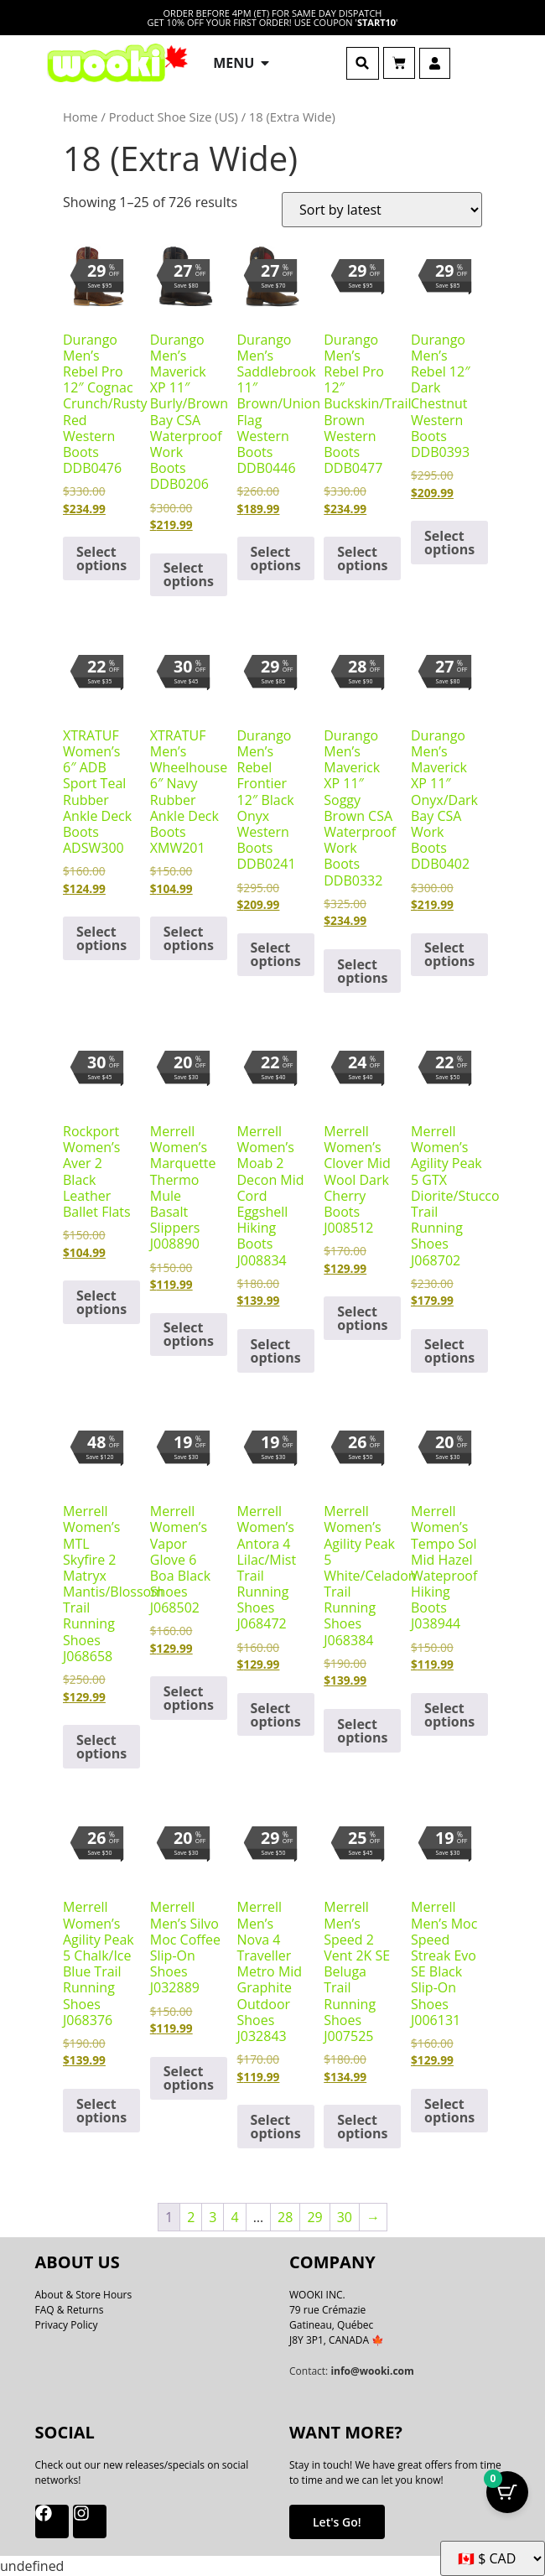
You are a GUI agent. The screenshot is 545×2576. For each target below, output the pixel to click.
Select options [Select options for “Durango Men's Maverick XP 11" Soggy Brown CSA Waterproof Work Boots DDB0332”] (362, 971)
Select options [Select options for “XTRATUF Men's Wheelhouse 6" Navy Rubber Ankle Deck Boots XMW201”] (189, 938)
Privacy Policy (66, 2325)
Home (80, 116)
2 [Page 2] (191, 2217)
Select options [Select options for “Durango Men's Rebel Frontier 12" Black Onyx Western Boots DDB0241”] (276, 954)
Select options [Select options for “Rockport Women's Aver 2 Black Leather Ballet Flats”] (101, 1302)
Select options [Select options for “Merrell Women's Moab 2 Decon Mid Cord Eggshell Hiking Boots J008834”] (276, 1351)
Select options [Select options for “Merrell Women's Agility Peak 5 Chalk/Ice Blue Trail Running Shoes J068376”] (101, 2111)
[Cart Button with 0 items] (507, 2492)
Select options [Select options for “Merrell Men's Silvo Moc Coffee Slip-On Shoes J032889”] (189, 2078)
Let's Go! (337, 2522)
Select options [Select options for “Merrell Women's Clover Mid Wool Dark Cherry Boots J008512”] (362, 1318)
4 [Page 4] (234, 2217)
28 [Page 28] (285, 2217)
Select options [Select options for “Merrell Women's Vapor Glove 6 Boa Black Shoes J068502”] (189, 1698)
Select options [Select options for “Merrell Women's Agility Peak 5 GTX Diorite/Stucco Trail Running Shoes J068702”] (449, 1351)
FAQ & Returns (69, 2310)
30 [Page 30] (344, 2217)
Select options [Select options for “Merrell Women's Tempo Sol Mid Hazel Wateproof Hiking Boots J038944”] (449, 1715)
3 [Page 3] (212, 2217)
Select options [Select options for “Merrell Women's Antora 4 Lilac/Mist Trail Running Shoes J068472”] (276, 1715)
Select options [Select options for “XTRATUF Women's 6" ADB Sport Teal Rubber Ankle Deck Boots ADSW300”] (101, 938)
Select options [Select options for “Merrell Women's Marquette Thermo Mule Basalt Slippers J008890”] (189, 1334)
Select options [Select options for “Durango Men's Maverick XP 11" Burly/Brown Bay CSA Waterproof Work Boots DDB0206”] (189, 574)
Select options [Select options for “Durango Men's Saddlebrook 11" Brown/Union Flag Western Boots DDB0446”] (276, 558)
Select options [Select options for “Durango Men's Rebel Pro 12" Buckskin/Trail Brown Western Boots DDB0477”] (362, 558)
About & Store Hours (83, 2295)
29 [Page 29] (314, 2217)
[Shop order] (382, 209)
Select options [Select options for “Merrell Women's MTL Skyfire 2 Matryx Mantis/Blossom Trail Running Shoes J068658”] (101, 1747)
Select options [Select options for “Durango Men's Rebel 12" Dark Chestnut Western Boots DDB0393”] (449, 542)
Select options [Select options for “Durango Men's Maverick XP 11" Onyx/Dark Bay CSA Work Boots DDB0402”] (449, 954)
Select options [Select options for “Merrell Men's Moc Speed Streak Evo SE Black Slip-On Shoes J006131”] (449, 2111)
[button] (362, 63)
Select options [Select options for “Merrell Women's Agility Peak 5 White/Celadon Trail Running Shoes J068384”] (362, 1731)
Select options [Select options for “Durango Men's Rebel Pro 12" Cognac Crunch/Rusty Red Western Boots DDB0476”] (101, 558)
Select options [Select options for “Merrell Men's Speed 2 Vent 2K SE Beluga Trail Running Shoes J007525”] (362, 2126)
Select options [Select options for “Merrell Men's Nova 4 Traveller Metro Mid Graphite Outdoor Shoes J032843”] (276, 2126)
